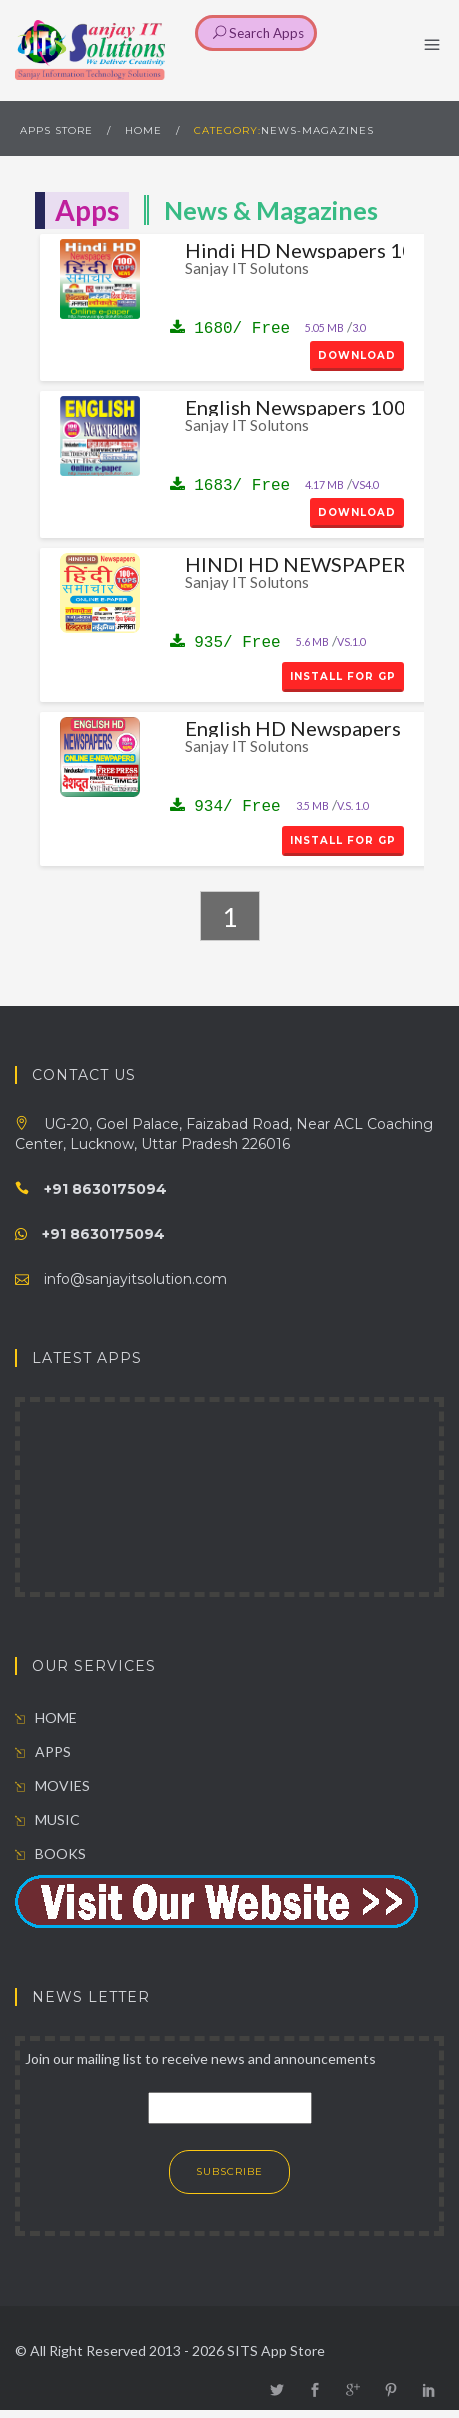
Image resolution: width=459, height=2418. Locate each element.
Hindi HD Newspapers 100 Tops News (295, 250)
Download (357, 355)
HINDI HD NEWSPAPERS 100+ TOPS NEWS (295, 564)
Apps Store (56, 130)
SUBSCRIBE (229, 2171)
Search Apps (258, 33)
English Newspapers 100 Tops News (295, 407)
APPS (43, 1751)
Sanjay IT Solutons (247, 268)
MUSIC (47, 1819)
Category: (227, 130)
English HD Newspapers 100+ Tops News (295, 728)
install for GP (343, 676)
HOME (143, 130)
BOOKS (50, 1853)
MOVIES (52, 1785)
